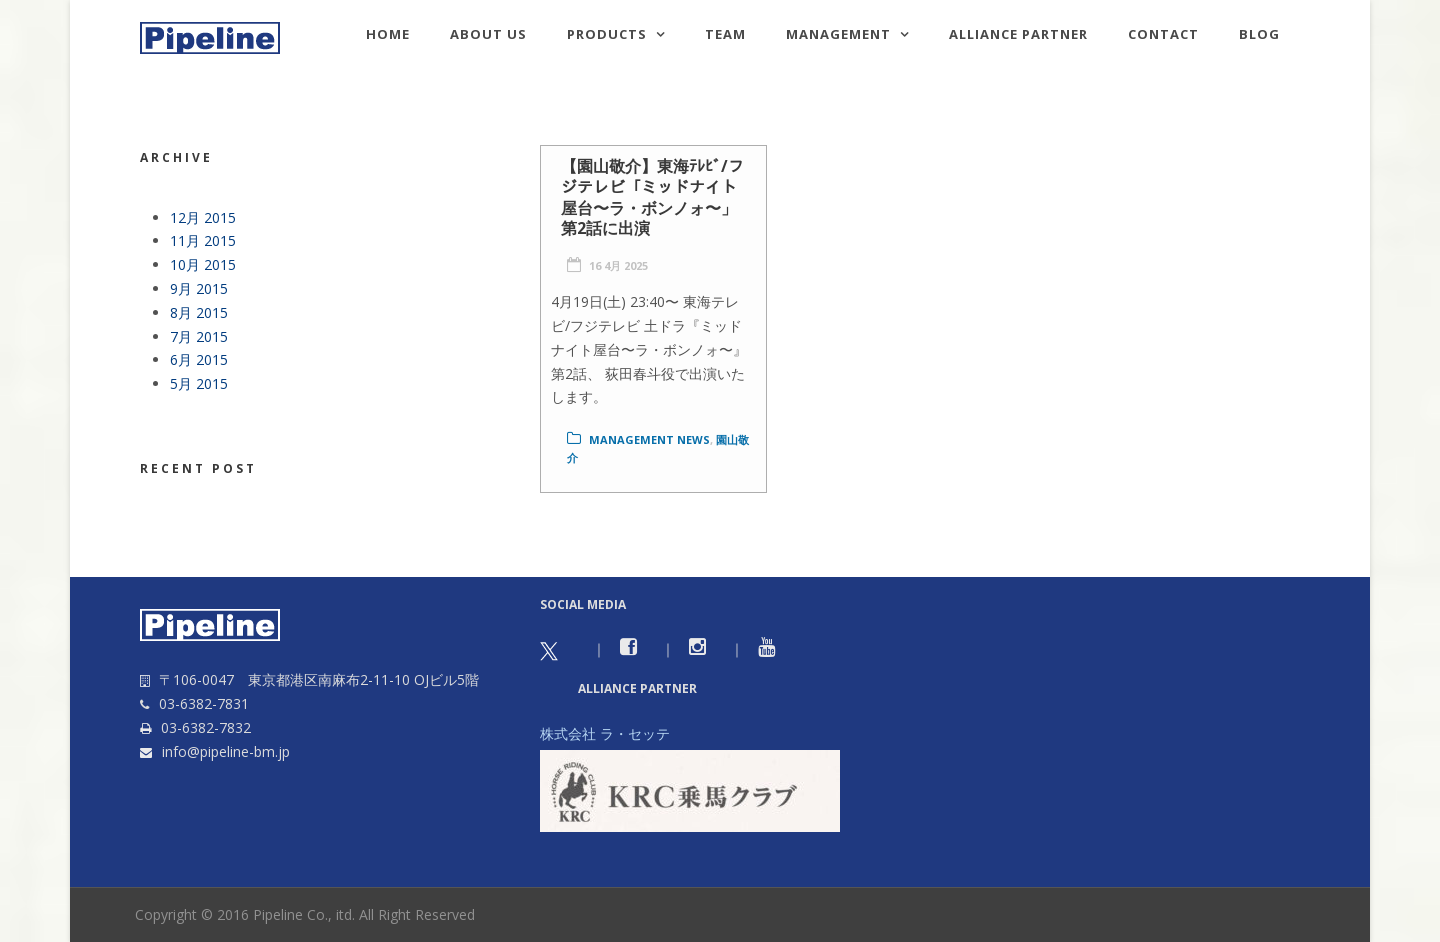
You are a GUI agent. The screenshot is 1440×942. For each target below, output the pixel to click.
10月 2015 (203, 264)
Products (607, 34)
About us (488, 34)
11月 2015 (203, 240)
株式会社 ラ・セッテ (605, 733)
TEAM (725, 34)
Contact (1163, 34)
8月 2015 (199, 312)
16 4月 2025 (618, 265)
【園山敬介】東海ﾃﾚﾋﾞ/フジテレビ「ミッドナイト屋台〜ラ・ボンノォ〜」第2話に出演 (652, 197)
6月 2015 (199, 359)
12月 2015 (203, 217)
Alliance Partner (1018, 34)
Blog (1259, 34)
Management (838, 34)
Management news (649, 439)
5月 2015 (199, 383)
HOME (388, 34)
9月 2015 (199, 288)
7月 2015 (199, 336)
